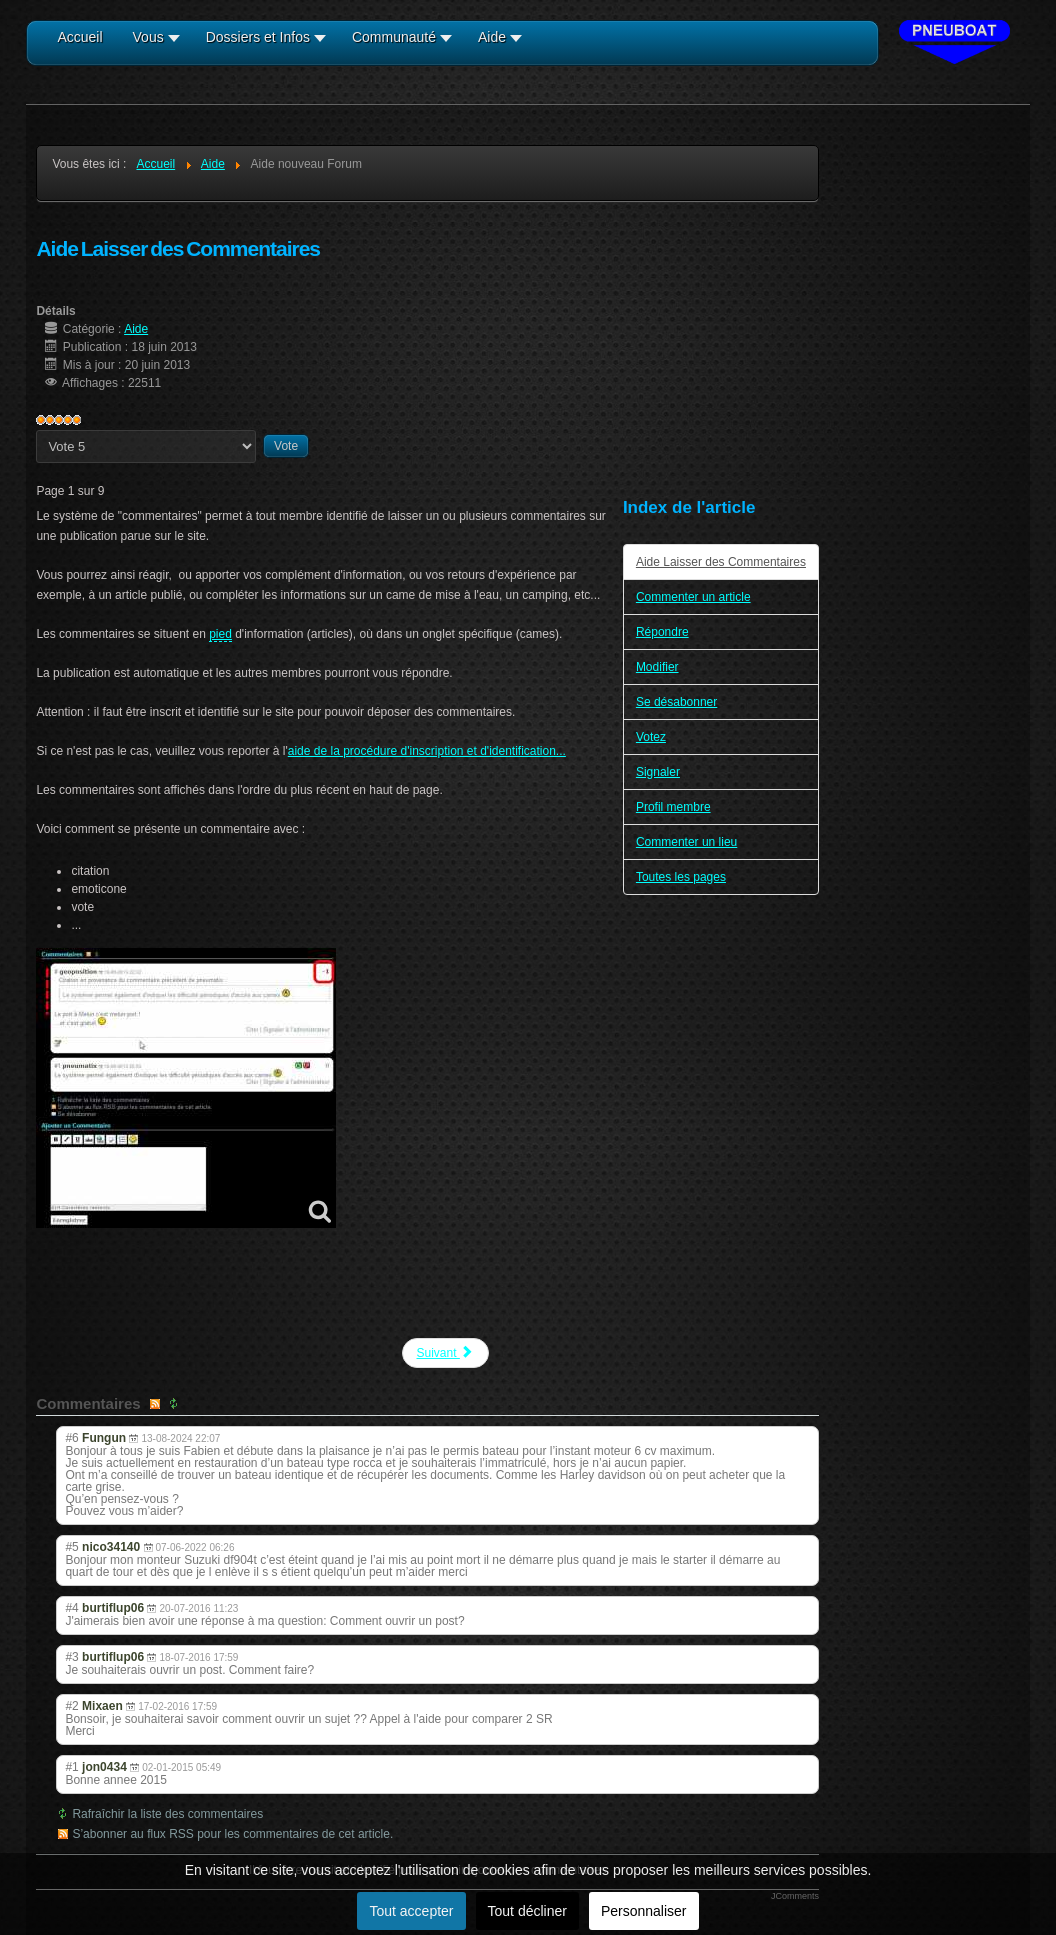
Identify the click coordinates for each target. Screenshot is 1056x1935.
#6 (71, 1438)
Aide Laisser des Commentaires (721, 562)
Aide (136, 329)
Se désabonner (676, 702)
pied (220, 634)
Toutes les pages (681, 877)
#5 (71, 1547)
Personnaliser (644, 1911)
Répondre (662, 632)
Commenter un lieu (686, 842)
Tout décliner (527, 1911)
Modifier (657, 667)
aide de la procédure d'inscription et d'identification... (427, 751)
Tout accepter (411, 1911)
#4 (71, 1608)
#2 (71, 1706)
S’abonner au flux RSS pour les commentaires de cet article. (232, 1834)
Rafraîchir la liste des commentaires (167, 1814)
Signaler (658, 772)
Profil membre (673, 807)
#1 (71, 1767)
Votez (651, 737)
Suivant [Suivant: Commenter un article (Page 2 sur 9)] (445, 1352)
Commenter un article (693, 597)
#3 (71, 1657)
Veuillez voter (36, 430)
